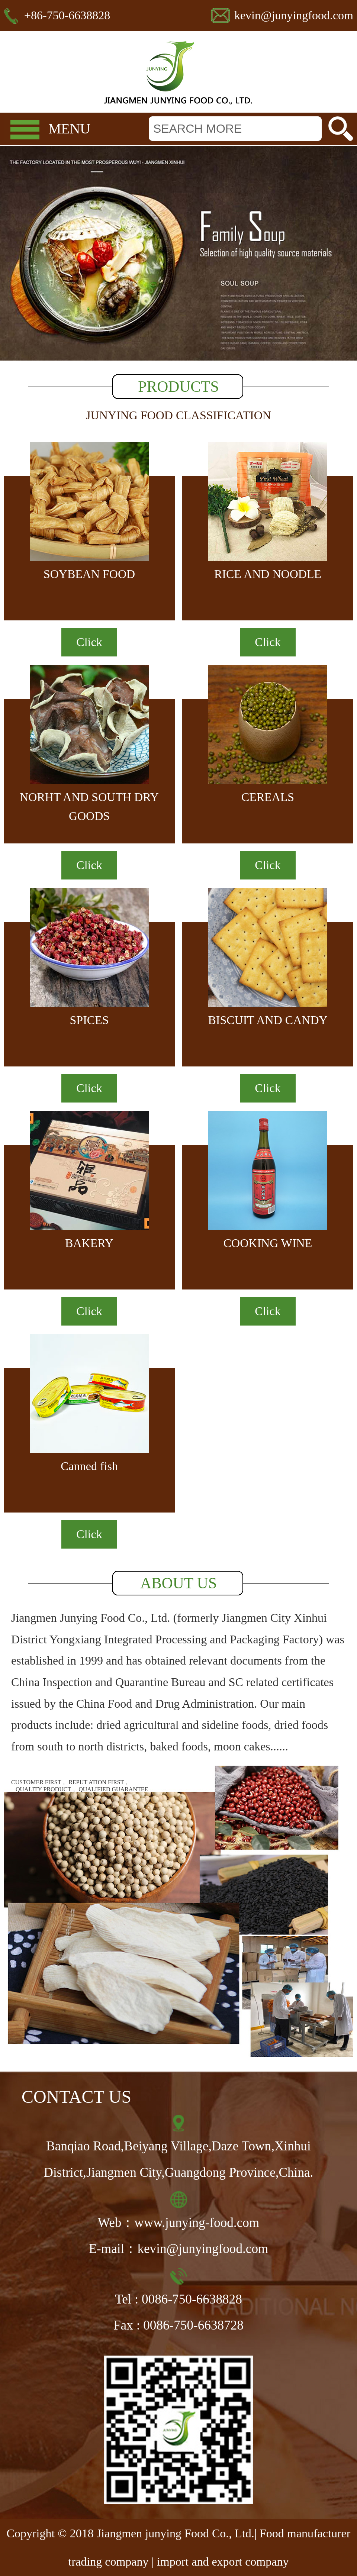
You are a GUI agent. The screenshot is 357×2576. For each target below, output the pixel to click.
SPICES (89, 1020)
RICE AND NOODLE (267, 574)
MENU (69, 128)
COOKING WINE (267, 1243)
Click (89, 642)
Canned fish (89, 1466)
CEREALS (267, 797)
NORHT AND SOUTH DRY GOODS (89, 806)
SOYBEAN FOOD (89, 574)
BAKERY (89, 1243)
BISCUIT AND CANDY (267, 1020)
